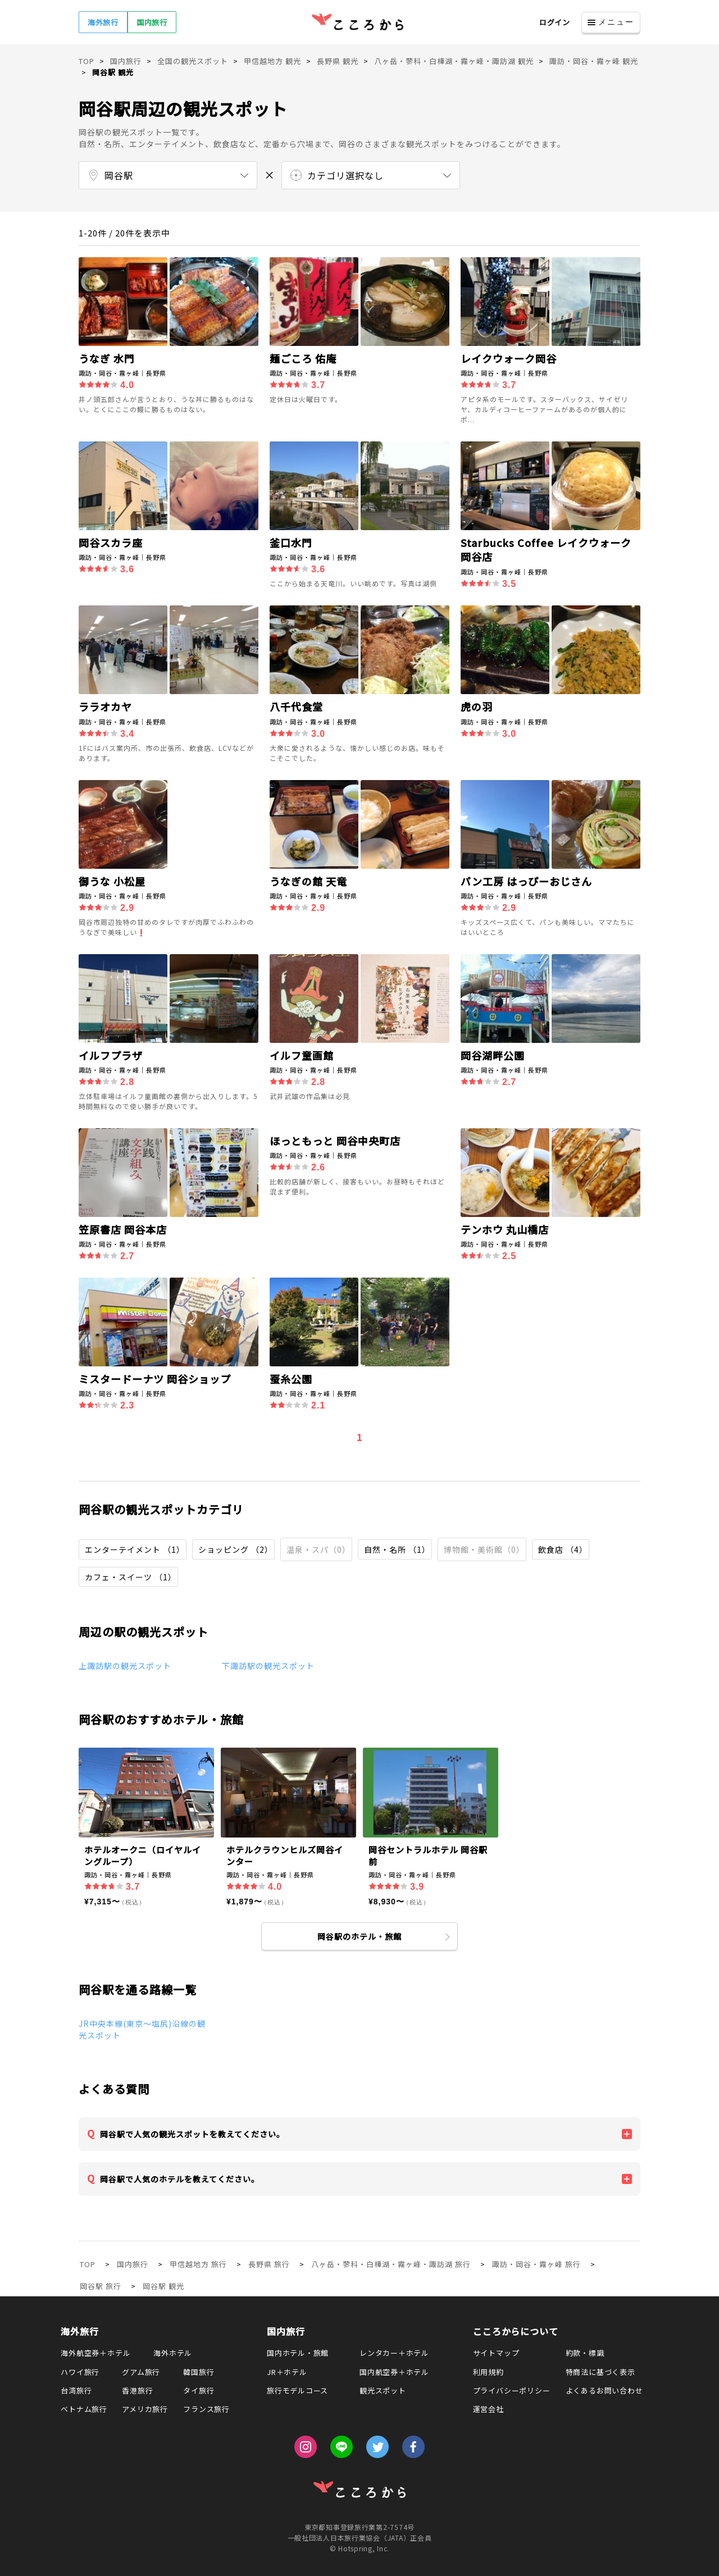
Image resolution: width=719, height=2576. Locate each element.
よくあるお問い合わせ (604, 2390)
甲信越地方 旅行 (198, 2264)
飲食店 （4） (563, 1549)
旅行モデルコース (297, 2390)
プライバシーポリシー (511, 2390)
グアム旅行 (141, 2372)
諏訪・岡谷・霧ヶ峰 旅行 (536, 2264)
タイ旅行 (198, 2390)
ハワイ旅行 (80, 2372)
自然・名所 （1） (397, 1549)
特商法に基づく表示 (600, 2372)
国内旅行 (151, 22)
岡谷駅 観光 (163, 2286)
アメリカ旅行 (145, 2409)
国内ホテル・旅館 (298, 2352)
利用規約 (488, 2372)
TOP (87, 2264)
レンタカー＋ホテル (394, 2352)
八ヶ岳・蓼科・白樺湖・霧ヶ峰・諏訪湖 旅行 (391, 2264)
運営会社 (488, 2409)
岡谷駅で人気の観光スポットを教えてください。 (192, 2134)
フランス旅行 (206, 2409)
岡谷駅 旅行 (100, 2286)
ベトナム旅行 (84, 2409)
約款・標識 (585, 2352)
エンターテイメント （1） (135, 1549)
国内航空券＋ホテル (394, 2372)
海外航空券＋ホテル (95, 2352)
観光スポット (383, 2390)
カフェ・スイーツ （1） (130, 1577)
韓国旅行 (198, 2372)
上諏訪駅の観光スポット (125, 1665)
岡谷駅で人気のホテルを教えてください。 (180, 2179)
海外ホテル (172, 2352)
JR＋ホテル (287, 2372)
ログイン (554, 22)
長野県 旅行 (269, 2264)
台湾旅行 (76, 2390)
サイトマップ (496, 2352)
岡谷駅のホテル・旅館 (359, 1936)
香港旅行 (137, 2390)
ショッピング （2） (235, 1549)
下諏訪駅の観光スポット (268, 1665)
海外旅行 (103, 22)
